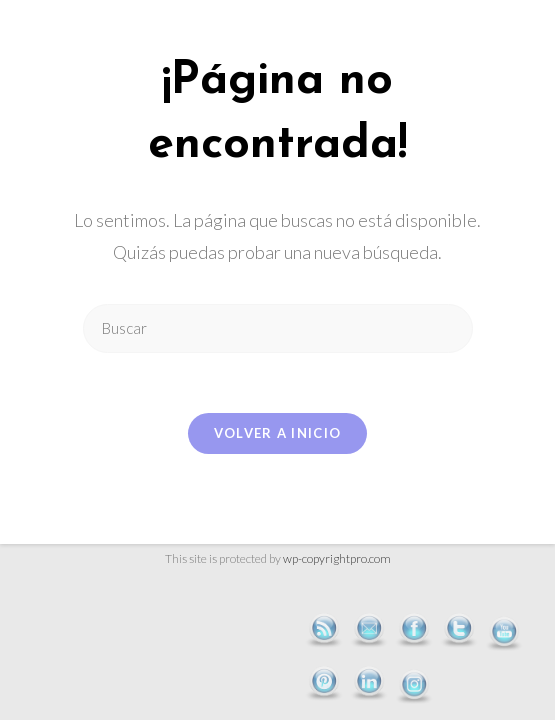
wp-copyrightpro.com (337, 558)
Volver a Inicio (278, 433)
